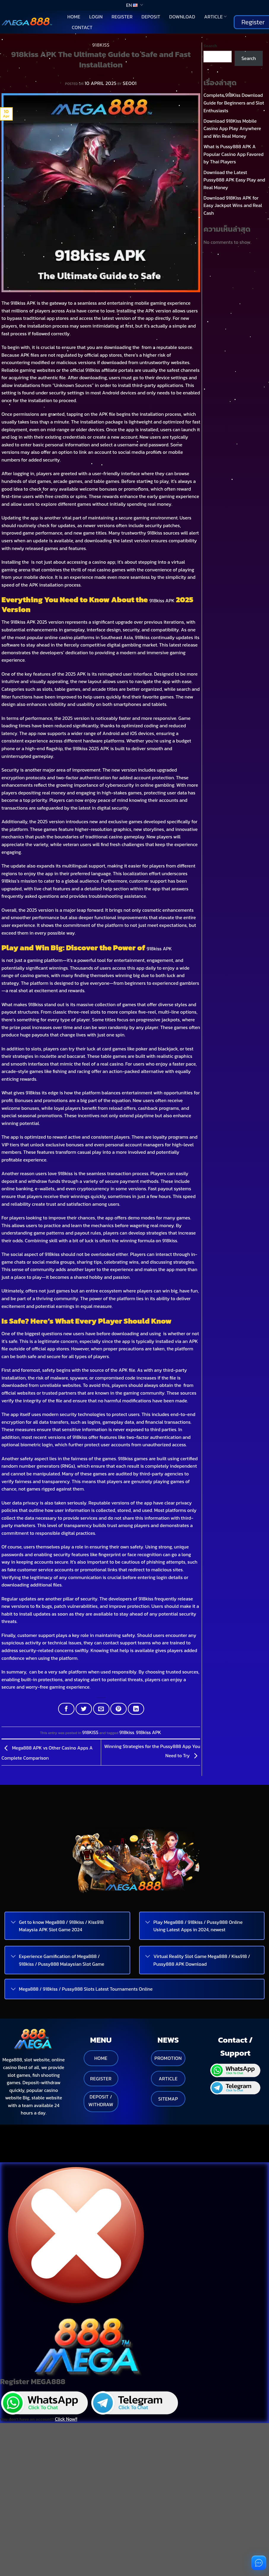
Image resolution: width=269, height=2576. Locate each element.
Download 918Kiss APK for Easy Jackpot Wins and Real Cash (232, 205)
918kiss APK (161, 600)
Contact (82, 27)
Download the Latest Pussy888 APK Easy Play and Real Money (234, 180)
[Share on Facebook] (66, 1709)
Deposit (150, 16)
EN (134, 5)
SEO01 (130, 83)
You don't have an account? (38, 2398)
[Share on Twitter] (84, 1709)
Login (96, 16)
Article (215, 16)
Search (210, 45)
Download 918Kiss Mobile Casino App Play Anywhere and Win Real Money (232, 128)
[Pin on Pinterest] (118, 1709)
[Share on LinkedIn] (136, 1709)
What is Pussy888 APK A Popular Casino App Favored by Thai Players (233, 154)
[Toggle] (13, 1923)
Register (122, 16)
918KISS (101, 44)
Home (73, 16)
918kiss (126, 1732)
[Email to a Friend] (101, 1709)
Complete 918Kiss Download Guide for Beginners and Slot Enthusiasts (233, 102)
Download (182, 16)
